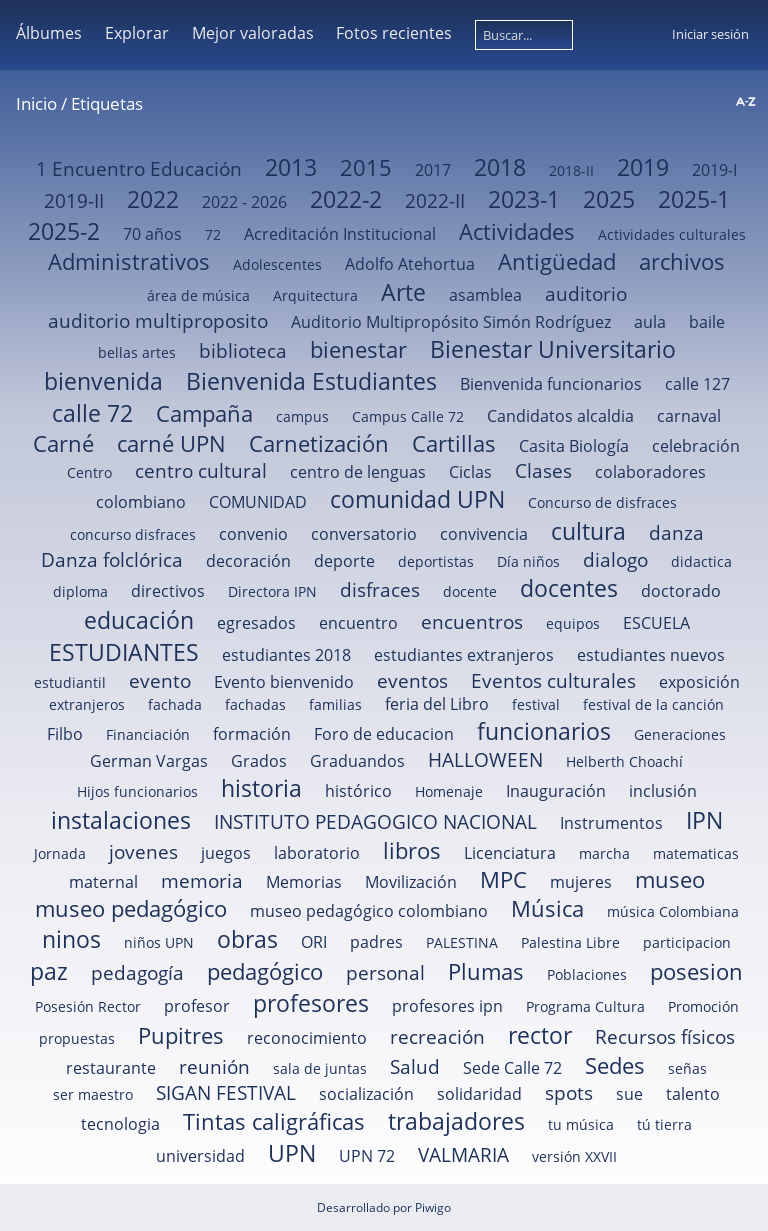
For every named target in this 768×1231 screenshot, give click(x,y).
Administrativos (129, 261)
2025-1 (694, 199)
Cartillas (454, 443)
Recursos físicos (665, 1036)
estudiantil (70, 682)
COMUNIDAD (258, 502)
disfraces (380, 589)
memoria (202, 880)
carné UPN (171, 443)
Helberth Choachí (624, 761)
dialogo (615, 559)
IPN (704, 820)
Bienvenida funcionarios (551, 384)
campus (302, 416)
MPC (503, 879)
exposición (699, 682)
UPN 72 (367, 1156)
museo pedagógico (131, 908)
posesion (696, 971)
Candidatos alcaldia (560, 416)
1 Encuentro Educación (139, 168)
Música (547, 908)
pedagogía (137, 972)
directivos (168, 591)
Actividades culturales (672, 234)
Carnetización (319, 443)
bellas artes (137, 352)
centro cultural (201, 470)
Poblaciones (587, 974)
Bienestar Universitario (553, 349)
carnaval (689, 416)
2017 (433, 170)
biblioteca (243, 350)
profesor (197, 1006)
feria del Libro (437, 704)
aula (650, 322)
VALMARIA (463, 1154)
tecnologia (120, 1124)
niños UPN (159, 942)
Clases (543, 470)
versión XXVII (574, 1156)
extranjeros (87, 704)
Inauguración (556, 791)
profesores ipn (447, 1006)
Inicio (36, 103)
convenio (253, 534)
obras (247, 939)
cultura (588, 531)
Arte (403, 292)
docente (470, 591)
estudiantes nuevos (651, 655)
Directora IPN (272, 591)
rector (540, 1035)
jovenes (143, 851)
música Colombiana (673, 911)
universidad (200, 1156)
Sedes (615, 1065)
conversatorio (364, 534)
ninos (71, 939)
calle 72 (92, 413)
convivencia (484, 534)
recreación (437, 1036)
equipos (573, 623)
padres (376, 942)
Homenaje (449, 791)
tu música (581, 1124)
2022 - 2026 (244, 202)
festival (536, 704)
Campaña (204, 413)
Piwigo (433, 1207)
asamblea (485, 295)
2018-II (571, 170)
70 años (152, 234)
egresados (256, 623)
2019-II (74, 200)
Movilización (411, 882)
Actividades (517, 231)
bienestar (358, 349)
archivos (682, 261)
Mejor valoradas (253, 33)
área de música (198, 295)
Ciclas (470, 472)
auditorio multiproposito (158, 320)
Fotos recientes (394, 33)
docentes (569, 588)
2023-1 (524, 199)
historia (261, 788)
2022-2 (346, 199)
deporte (344, 561)
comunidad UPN (417, 499)
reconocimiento (307, 1038)
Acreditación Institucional (340, 234)
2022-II (435, 200)
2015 (366, 167)
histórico (358, 791)
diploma (80, 591)
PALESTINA (462, 942)
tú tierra (664, 1124)
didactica (701, 561)
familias (335, 704)
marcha (604, 853)
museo (670, 879)
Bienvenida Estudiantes (311, 381)
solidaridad (479, 1094)
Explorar (137, 33)
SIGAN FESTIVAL (226, 1092)
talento (693, 1094)
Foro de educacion (384, 734)
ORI (314, 942)
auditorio (586, 293)
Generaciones (680, 734)
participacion (687, 942)
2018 (500, 167)
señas (687, 1068)
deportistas (436, 561)
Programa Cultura (585, 1006)
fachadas (255, 704)
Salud (415, 1066)
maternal (103, 882)
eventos (412, 680)
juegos (226, 853)
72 (213, 234)
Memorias (304, 882)
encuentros (472, 621)
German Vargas (149, 761)
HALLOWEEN (485, 759)
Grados (259, 761)
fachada (175, 704)
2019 (643, 167)
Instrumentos (611, 823)
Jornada (60, 853)
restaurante (111, 1068)
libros (412, 850)
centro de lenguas (358, 472)
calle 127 (697, 384)
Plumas (486, 971)
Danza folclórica (112, 559)
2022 (153, 199)
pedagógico (265, 971)
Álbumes (49, 33)
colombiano (141, 502)
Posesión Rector (88, 1006)
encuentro (358, 623)
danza (676, 532)
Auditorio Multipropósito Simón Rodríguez (451, 322)
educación (139, 620)
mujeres (581, 882)
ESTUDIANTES (124, 652)
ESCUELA (656, 623)
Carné (63, 443)
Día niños (528, 561)
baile (707, 322)
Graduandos (357, 761)
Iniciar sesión (710, 34)
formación (252, 734)
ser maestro (93, 1094)
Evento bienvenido (284, 682)
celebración (696, 446)
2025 (609, 199)
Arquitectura (315, 295)
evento (160, 680)
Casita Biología (574, 446)
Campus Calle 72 (408, 416)
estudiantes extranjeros (464, 655)
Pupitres (181, 1035)
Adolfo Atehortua (410, 264)
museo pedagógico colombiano (369, 911)
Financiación (148, 734)
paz (49, 971)
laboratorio (317, 853)
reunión (214, 1066)
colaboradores (650, 472)
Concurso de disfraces (602, 502)
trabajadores (456, 1121)
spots (569, 1092)
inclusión (663, 791)
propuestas (77, 1038)
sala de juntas (320, 1068)
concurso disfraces (133, 534)
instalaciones (121, 820)
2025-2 (64, 231)
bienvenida (103, 381)
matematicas (696, 853)
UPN (292, 1153)
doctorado (681, 591)
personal (385, 972)
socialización (366, 1094)
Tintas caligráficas (274, 1121)
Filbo (65, 734)
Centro (89, 472)
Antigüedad (557, 261)
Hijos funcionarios (137, 791)
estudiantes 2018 (286, 655)
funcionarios (544, 731)
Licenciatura (510, 853)
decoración (248, 561)
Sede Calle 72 (512, 1068)
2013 (291, 167)
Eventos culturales (553, 680)
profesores (311, 1003)
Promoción (703, 1006)
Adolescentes (277, 264)
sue (629, 1094)
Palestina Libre (570, 942)
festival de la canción (653, 704)
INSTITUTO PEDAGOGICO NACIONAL (375, 821)
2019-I (714, 170)
